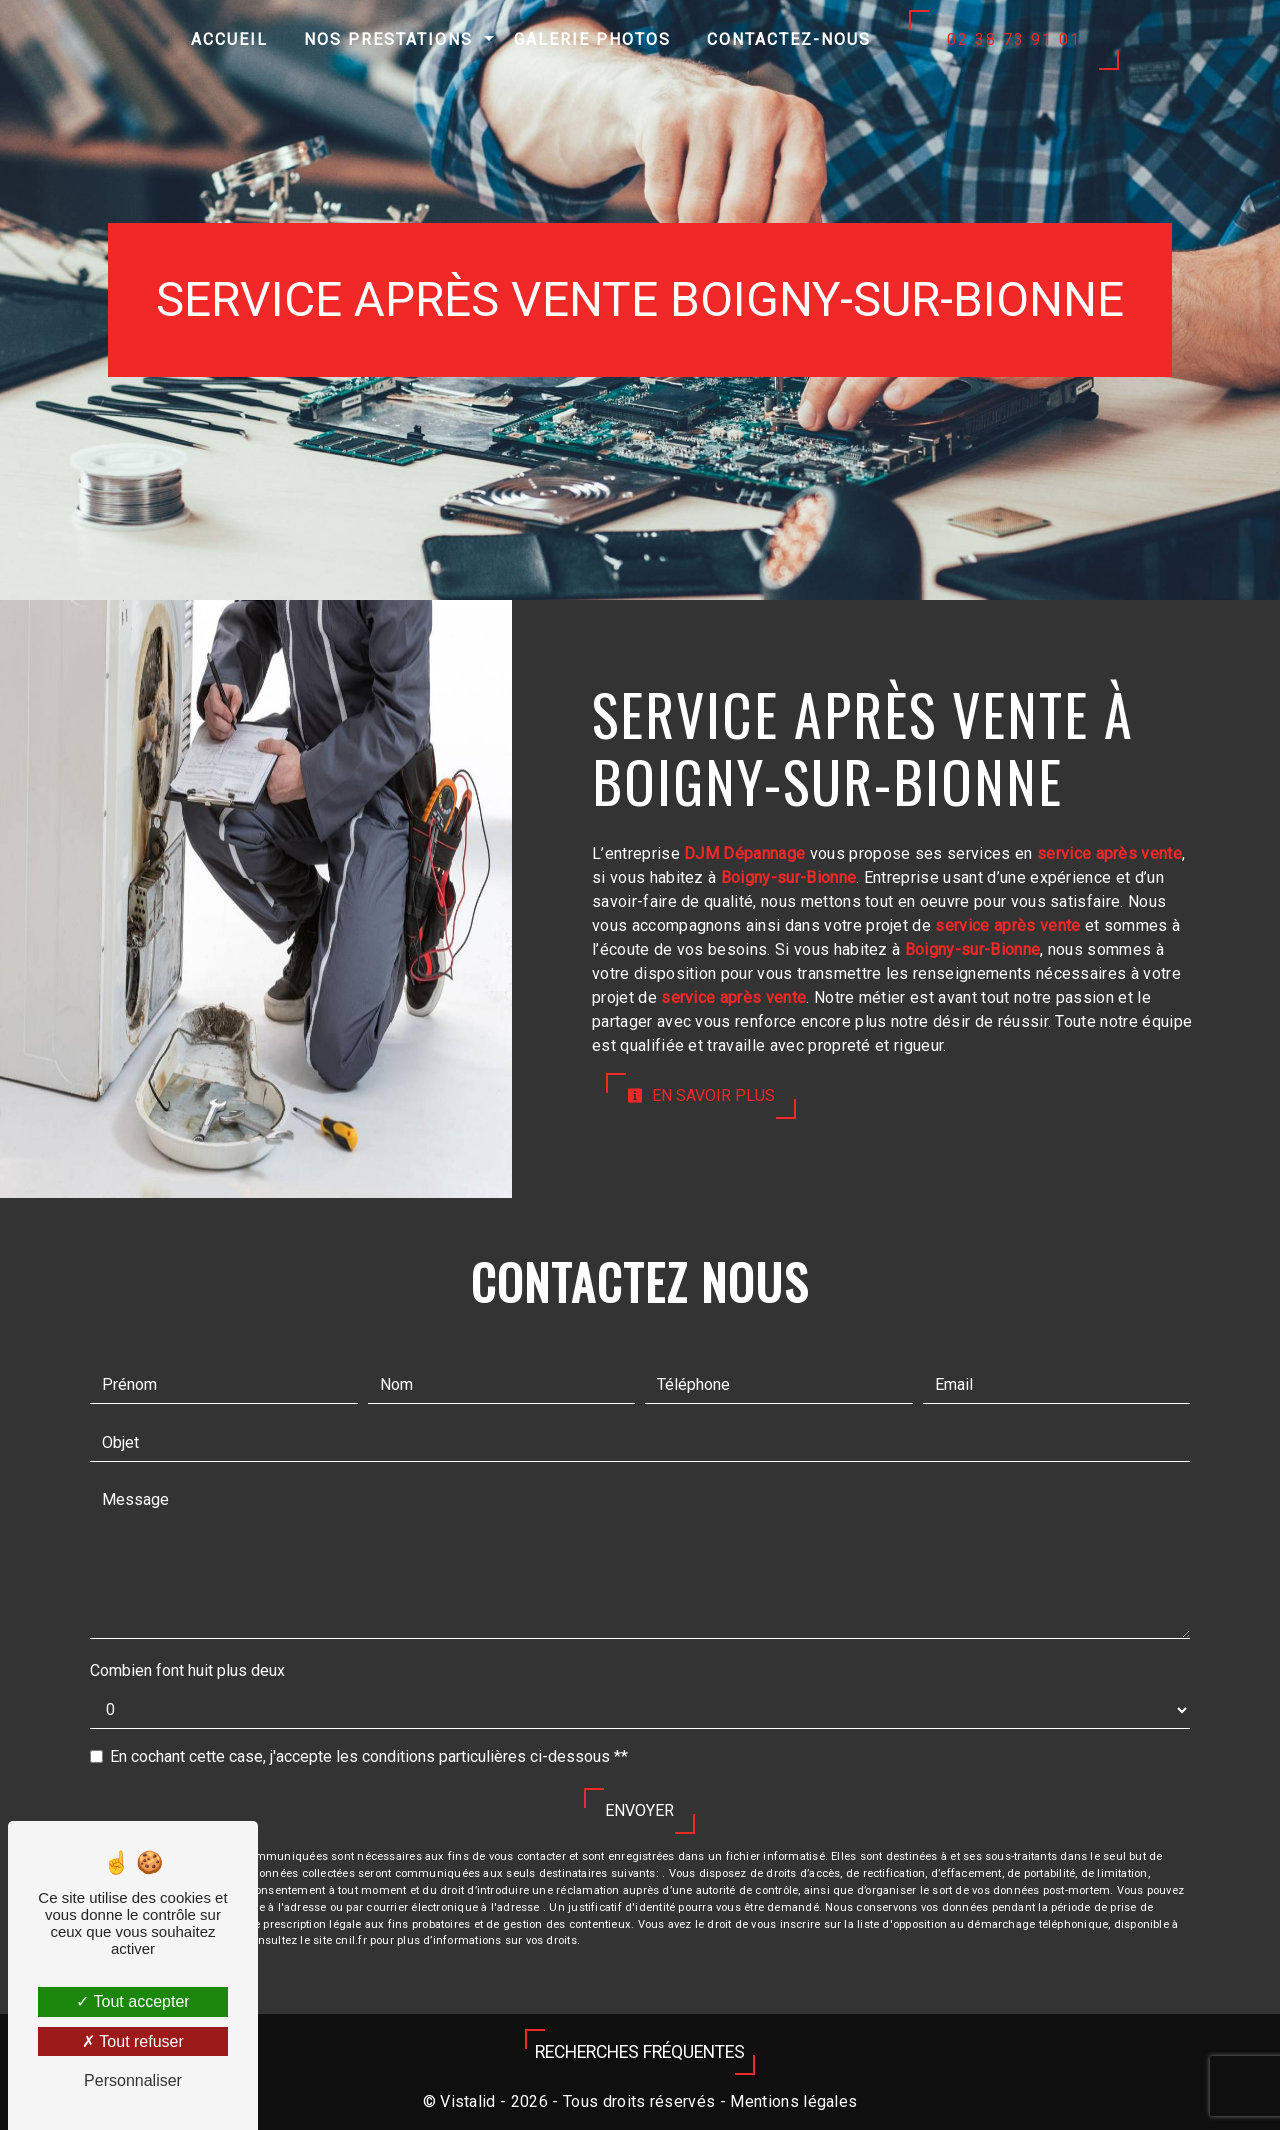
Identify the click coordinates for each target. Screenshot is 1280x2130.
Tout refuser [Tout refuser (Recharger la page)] (133, 2041)
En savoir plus (701, 1095)
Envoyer (639, 1810)
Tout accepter (132, 2001)
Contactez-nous (789, 39)
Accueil (229, 39)
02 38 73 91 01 (1014, 39)
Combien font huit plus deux (187, 1670)
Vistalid (468, 2101)
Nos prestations (388, 39)
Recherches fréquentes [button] (640, 2052)
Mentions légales (791, 2101)
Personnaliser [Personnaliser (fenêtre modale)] (133, 2080)
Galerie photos (592, 39)
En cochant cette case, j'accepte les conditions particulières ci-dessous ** (369, 1756)
